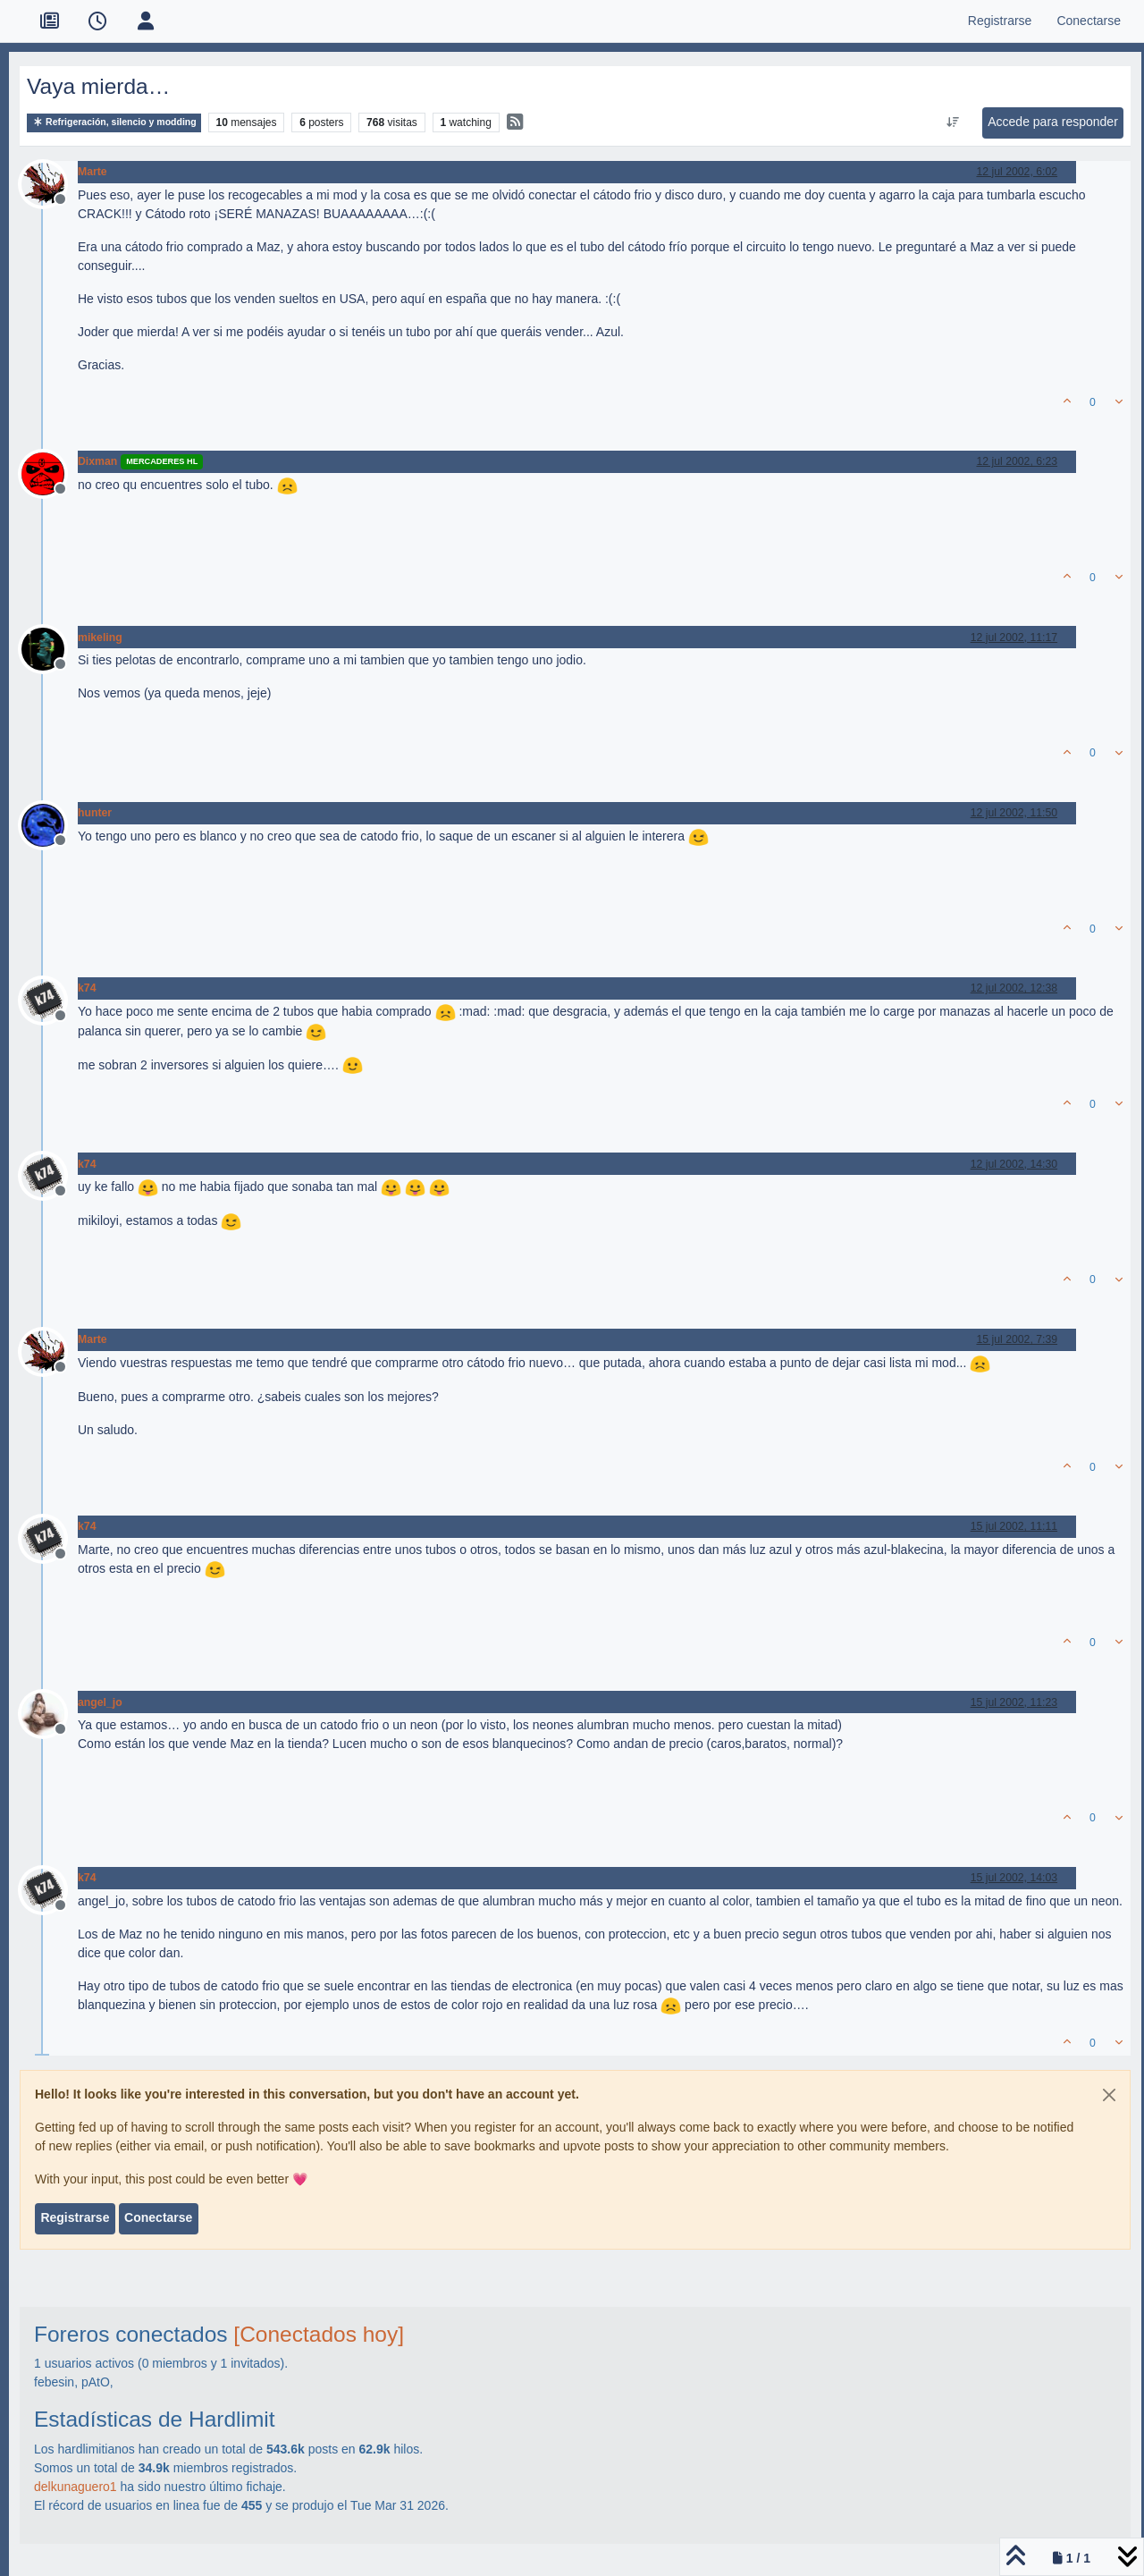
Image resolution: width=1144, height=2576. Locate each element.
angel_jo (100, 1702)
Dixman (97, 461)
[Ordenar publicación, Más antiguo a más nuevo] (953, 122)
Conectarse (158, 2217)
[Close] (1109, 2095)
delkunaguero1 (75, 2486)
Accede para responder (1053, 121)
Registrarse (74, 2217)
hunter (95, 813)
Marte (92, 171)
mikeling (100, 637)
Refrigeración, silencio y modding (114, 122)
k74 (87, 988)
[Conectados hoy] (318, 2334)
